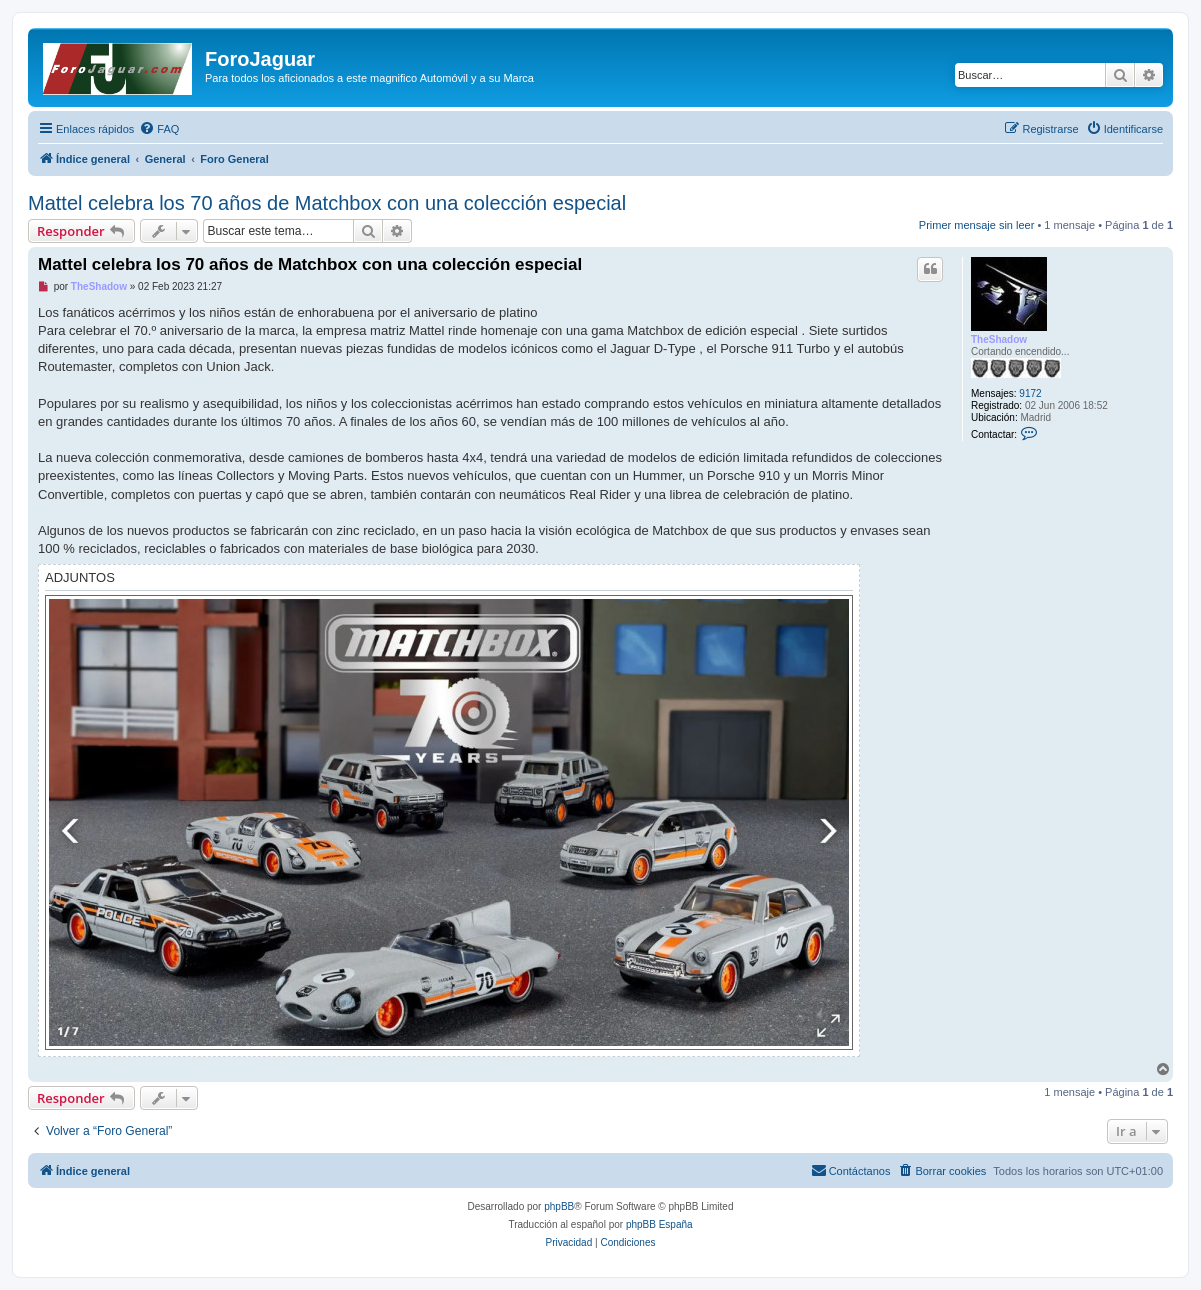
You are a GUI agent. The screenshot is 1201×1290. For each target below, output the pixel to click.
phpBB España (659, 1224)
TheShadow (999, 339)
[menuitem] (159, 129)
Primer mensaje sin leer (977, 225)
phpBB (559, 1206)
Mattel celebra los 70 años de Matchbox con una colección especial (327, 203)
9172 (1030, 393)
